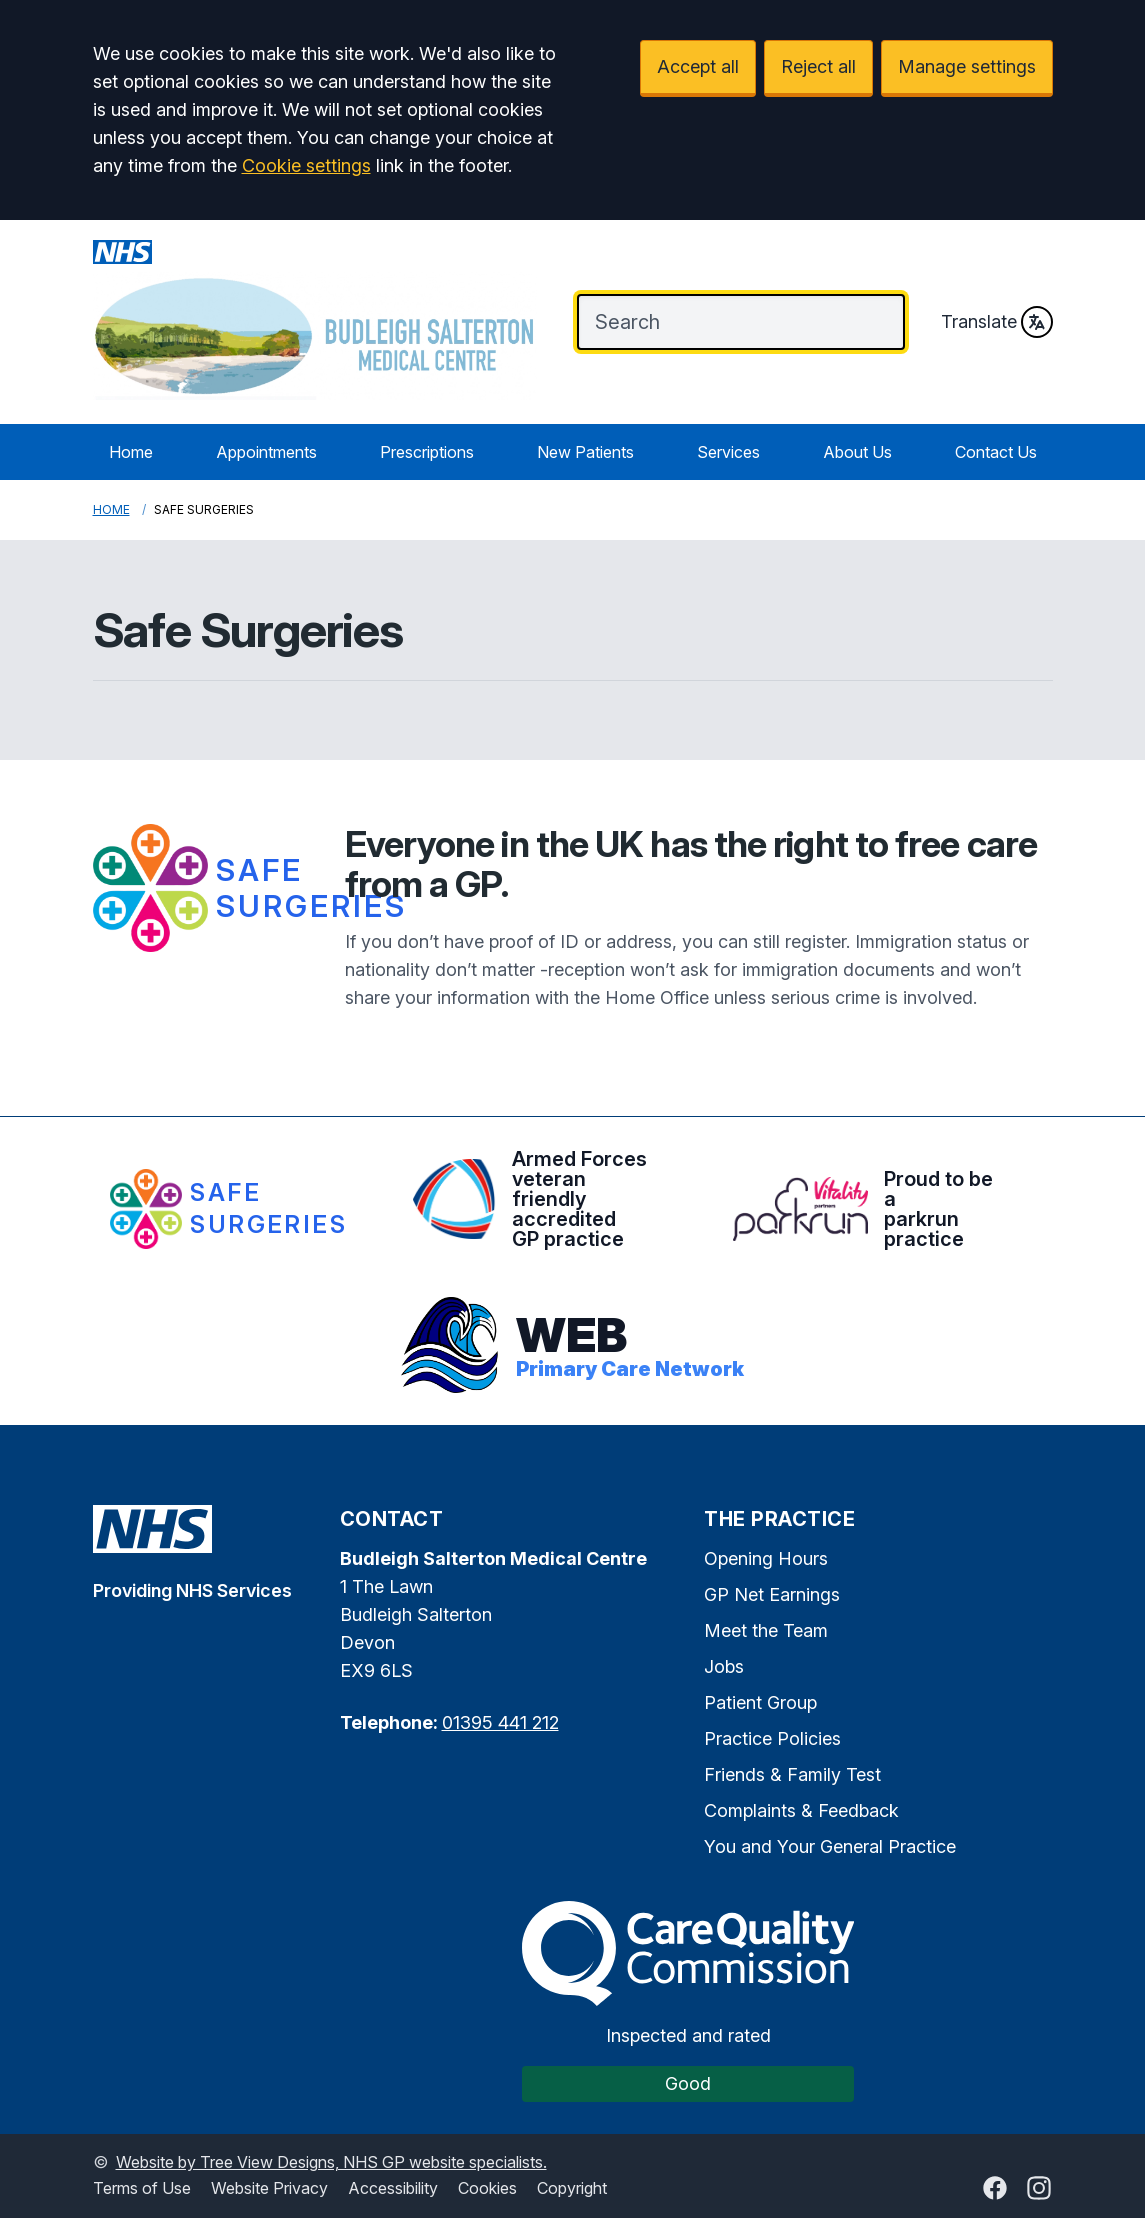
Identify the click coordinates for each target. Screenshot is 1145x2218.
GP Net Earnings (772, 1594)
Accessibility (393, 2188)
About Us (857, 452)
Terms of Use (142, 2188)
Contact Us (996, 452)
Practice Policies (772, 1738)
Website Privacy (269, 2188)
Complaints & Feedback (801, 1810)
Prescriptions (427, 452)
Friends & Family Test (792, 1774)
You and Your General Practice (830, 1846)
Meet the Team (766, 1630)
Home (131, 452)
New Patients (585, 452)
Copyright (572, 2188)
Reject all (818, 66)
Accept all (698, 66)
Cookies (487, 2188)
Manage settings (967, 66)
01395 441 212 (500, 1722)
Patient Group (760, 1702)
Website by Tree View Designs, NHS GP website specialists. (331, 2162)
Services (728, 452)
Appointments (266, 452)
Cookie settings (306, 165)
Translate (997, 322)
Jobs (724, 1666)
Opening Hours (766, 1558)
